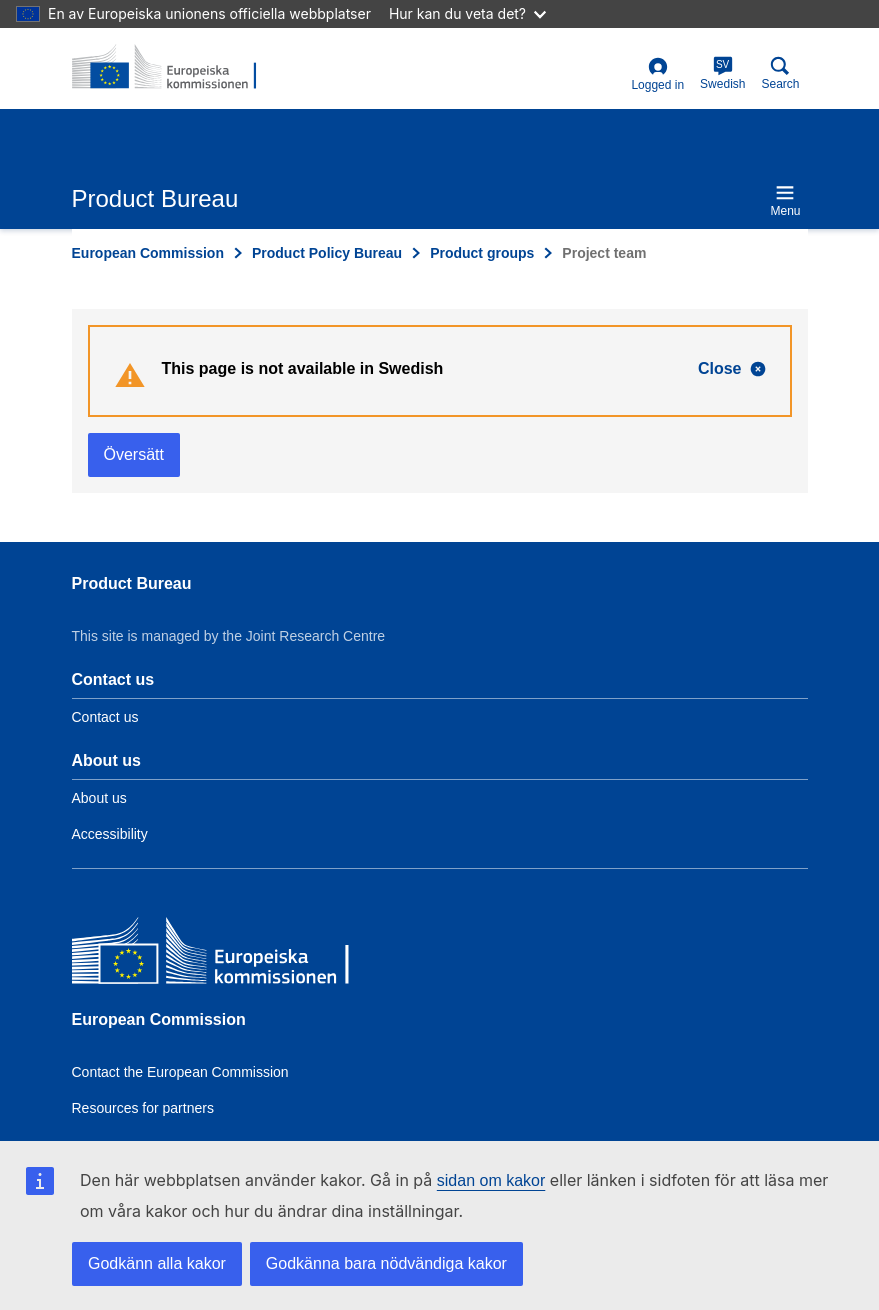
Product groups (482, 253)
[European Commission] (217, 955)
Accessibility (110, 834)
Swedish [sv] (722, 73)
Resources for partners (143, 1108)
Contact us (105, 717)
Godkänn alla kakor (157, 1263)
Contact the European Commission (180, 1072)
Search (780, 73)
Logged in (657, 74)
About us (99, 798)
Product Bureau (132, 583)
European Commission (148, 253)
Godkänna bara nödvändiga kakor (386, 1263)
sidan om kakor (491, 1180)
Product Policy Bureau (327, 253)
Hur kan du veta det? (467, 13)
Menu (785, 200)
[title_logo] (169, 68)
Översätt (134, 454)
